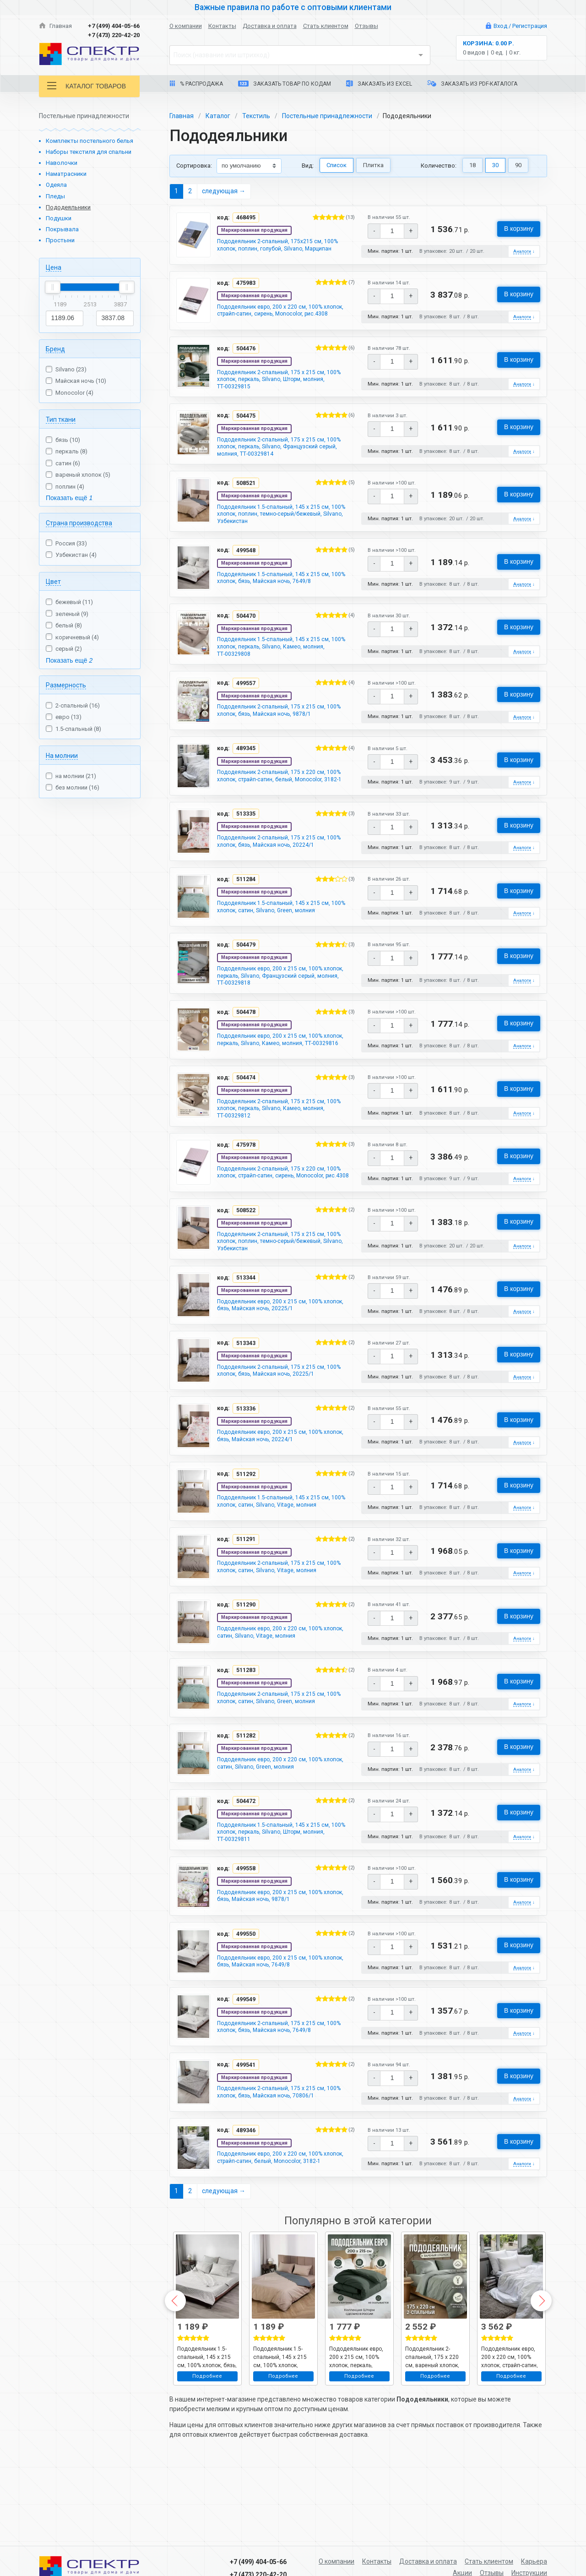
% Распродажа (196, 84)
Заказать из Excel (379, 83)
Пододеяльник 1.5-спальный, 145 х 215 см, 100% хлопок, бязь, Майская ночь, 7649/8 (281, 596)
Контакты (222, 25)
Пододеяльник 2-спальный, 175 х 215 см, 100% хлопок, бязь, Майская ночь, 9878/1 (279, 733)
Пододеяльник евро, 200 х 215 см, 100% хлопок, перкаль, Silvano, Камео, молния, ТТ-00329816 (278, 1077)
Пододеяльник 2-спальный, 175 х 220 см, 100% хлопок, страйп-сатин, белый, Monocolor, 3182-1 (278, 803)
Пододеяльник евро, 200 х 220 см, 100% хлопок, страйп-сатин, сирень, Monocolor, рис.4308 (278, 316)
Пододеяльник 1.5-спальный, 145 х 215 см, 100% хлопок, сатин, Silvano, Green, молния (281, 936)
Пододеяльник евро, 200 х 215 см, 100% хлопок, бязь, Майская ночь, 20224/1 (276, 1489)
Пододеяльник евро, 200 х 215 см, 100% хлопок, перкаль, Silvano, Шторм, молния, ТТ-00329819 (357, 2424)
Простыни (60, 240)
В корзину (518, 228)
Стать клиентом (325, 25)
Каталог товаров (86, 86)
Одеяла (56, 184)
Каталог (218, 116)
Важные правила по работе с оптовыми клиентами (293, 7)
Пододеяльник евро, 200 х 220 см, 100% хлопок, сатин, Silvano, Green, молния (276, 1820)
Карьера (534, 2561)
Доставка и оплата (270, 25)
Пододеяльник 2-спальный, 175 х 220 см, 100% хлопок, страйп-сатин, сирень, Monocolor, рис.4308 (278, 1219)
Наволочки (61, 162)
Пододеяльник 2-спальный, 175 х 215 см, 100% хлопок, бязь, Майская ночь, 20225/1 (281, 1423)
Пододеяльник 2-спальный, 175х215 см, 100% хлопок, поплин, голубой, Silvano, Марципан (286, 246)
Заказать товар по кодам (284, 84)
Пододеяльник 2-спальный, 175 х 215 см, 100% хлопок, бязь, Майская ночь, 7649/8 (279, 2089)
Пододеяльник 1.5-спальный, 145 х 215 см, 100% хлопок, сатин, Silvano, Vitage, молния (282, 1555)
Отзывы (366, 25)
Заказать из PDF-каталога (472, 83)
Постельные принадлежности (327, 116)
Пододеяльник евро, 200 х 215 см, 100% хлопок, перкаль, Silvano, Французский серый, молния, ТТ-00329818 (285, 1006)
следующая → (223, 191)
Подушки (58, 218)
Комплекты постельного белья (89, 140)
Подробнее (207, 2444)
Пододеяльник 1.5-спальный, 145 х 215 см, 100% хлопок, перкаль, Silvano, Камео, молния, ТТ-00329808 (281, 666)
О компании (185, 25)
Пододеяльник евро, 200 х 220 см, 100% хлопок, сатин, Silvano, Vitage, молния (276, 1687)
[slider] (52, 287)
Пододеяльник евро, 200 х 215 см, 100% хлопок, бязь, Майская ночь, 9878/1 (276, 1957)
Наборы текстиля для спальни (88, 151)
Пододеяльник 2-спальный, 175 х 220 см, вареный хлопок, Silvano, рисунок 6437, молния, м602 (434, 2424)
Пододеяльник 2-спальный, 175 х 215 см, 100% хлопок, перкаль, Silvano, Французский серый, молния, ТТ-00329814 (283, 458)
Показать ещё (69, 497)
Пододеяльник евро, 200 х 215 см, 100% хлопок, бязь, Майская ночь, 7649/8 (276, 2023)
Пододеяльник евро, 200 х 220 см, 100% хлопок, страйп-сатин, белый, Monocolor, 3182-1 (277, 2226)
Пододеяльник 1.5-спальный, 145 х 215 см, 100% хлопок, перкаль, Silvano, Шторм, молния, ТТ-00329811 (281, 1890)
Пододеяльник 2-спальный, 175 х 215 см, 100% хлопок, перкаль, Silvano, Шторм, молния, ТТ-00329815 (278, 387)
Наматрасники (66, 173)
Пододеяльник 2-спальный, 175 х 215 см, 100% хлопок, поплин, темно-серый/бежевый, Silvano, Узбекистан (285, 1290)
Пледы (55, 196)
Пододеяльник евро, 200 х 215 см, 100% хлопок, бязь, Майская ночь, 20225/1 (276, 1357)
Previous (175, 2369)
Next (541, 2369)
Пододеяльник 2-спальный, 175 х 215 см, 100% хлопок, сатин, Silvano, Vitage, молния (282, 1621)
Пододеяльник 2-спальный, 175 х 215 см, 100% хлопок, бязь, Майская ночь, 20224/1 (281, 870)
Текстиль (256, 116)
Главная (55, 25)
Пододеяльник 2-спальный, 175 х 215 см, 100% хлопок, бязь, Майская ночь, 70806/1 (281, 2155)
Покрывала (62, 229)
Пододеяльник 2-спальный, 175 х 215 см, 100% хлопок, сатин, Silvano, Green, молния (281, 1754)
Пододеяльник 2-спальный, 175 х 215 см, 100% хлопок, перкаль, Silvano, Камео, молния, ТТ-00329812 (278, 1148)
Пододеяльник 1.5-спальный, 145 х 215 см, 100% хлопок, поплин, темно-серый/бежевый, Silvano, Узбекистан (285, 529)
